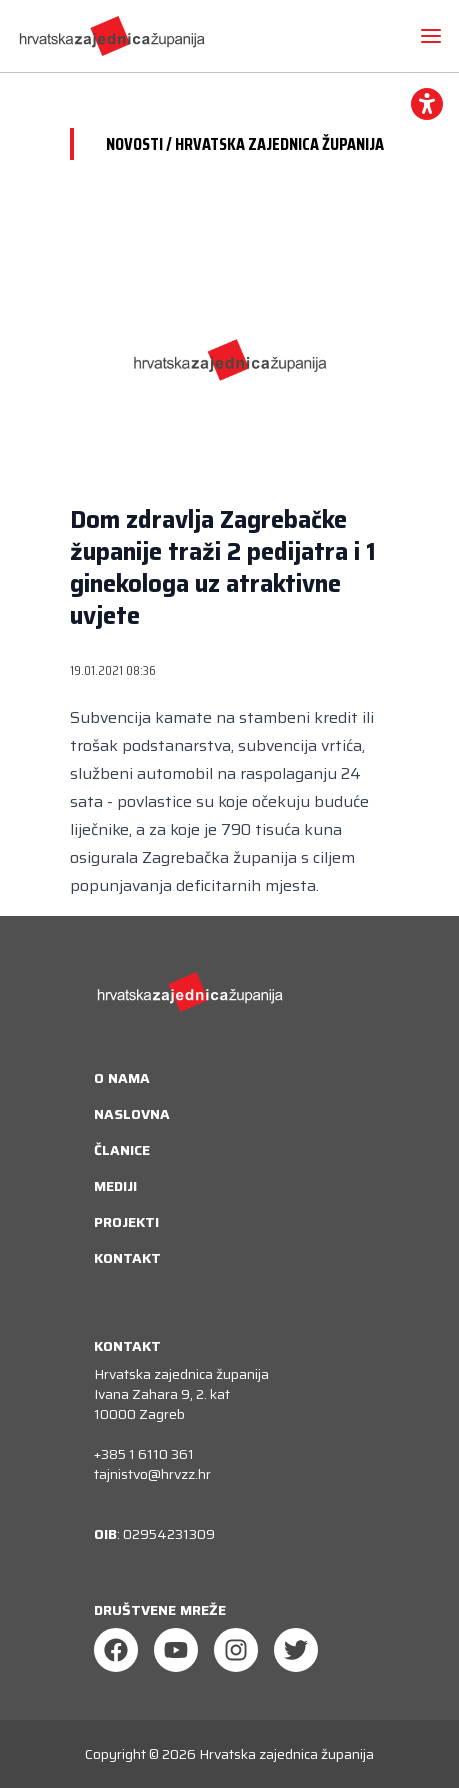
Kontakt (127, 1258)
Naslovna (132, 1114)
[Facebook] (116, 1650)
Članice (122, 1150)
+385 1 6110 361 (144, 1454)
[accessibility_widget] (427, 104)
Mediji (115, 1186)
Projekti (126, 1222)
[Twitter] (296, 1650)
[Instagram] (236, 1650)
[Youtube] (176, 1650)
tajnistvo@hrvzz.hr (152, 1474)
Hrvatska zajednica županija (286, 1754)
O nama (122, 1078)
